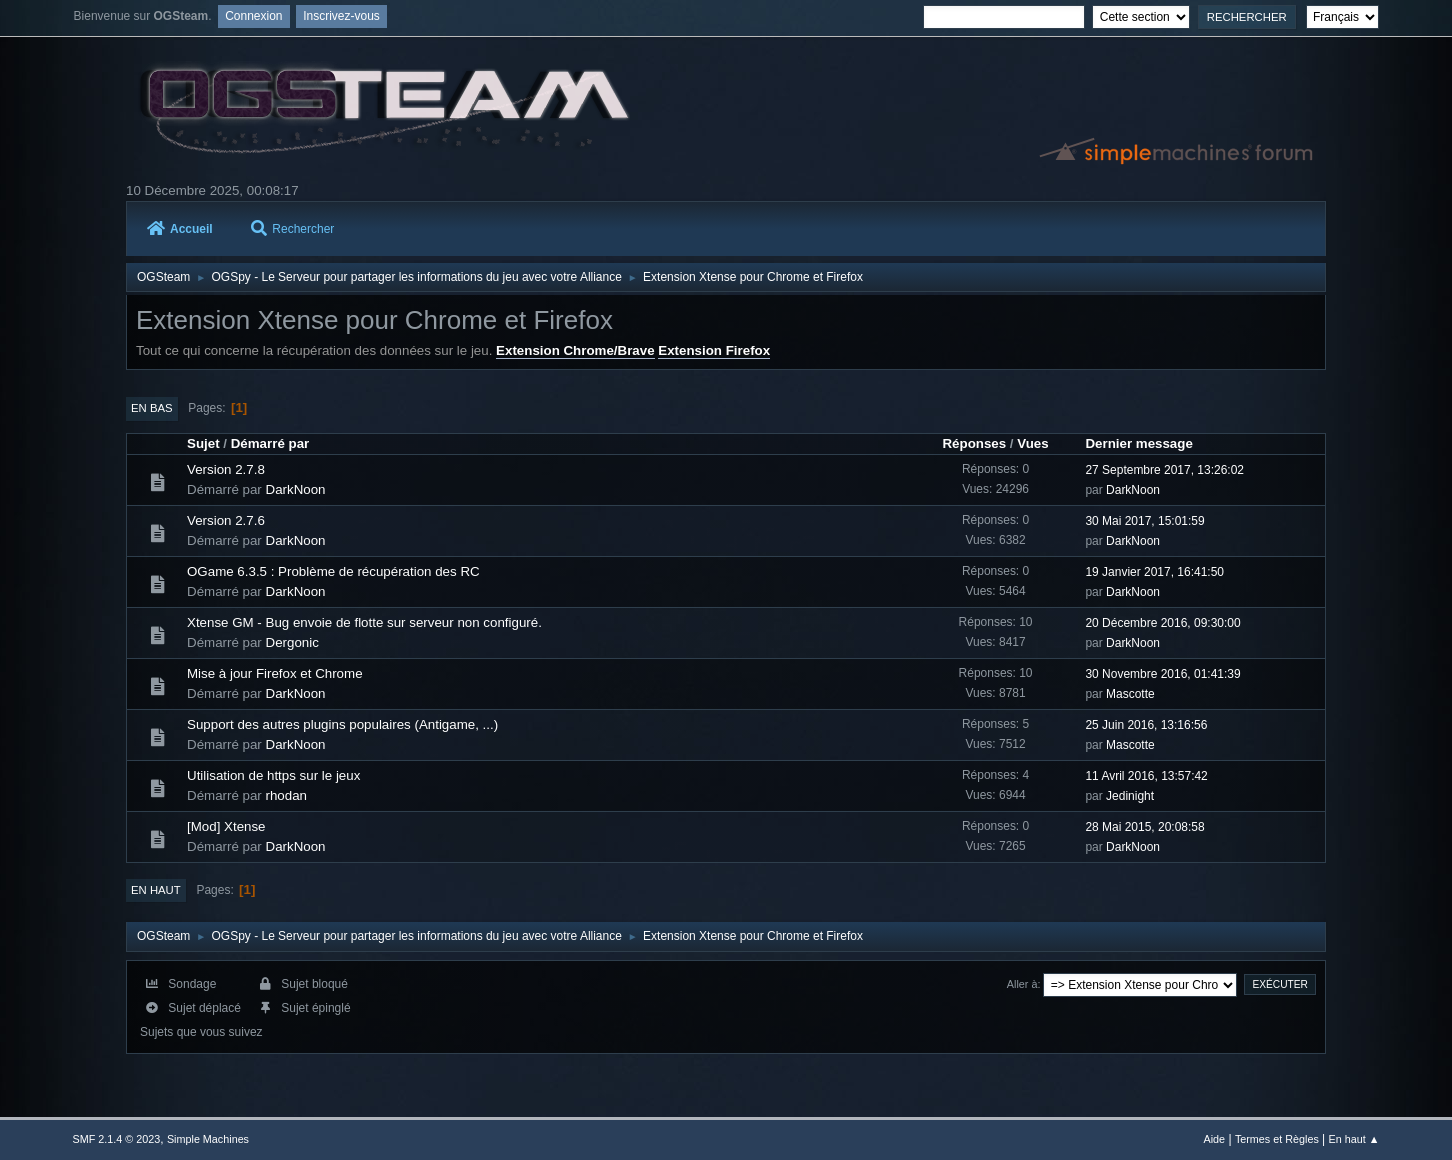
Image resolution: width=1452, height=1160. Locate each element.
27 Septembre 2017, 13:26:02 (1164, 470)
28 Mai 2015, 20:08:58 (1144, 827)
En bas (152, 408)
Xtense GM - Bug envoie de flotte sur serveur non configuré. (364, 622)
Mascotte (1130, 694)
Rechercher (292, 229)
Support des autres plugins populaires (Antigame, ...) (342, 724)
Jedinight (1130, 796)
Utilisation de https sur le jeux (273, 775)
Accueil (180, 229)
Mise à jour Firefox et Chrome (275, 673)
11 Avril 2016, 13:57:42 (1146, 776)
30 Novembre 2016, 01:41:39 (1162, 674)
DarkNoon (296, 489)
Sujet (203, 443)
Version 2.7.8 (226, 469)
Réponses (974, 443)
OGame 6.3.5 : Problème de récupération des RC (333, 571)
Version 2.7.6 (226, 520)
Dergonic (292, 642)
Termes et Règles (1277, 1139)
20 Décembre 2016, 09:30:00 (1162, 623)
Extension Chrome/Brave (575, 350)
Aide (1215, 1139)
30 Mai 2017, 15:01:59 (1144, 521)
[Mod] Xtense (226, 826)
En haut (156, 890)
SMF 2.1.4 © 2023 (117, 1139)
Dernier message (1138, 443)
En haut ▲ (1354, 1139)
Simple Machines (208, 1139)
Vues (1032, 443)
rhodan (287, 795)
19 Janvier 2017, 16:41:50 (1154, 572)
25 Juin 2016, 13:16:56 (1146, 725)
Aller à (1022, 984)
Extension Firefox (714, 350)
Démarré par (270, 443)
